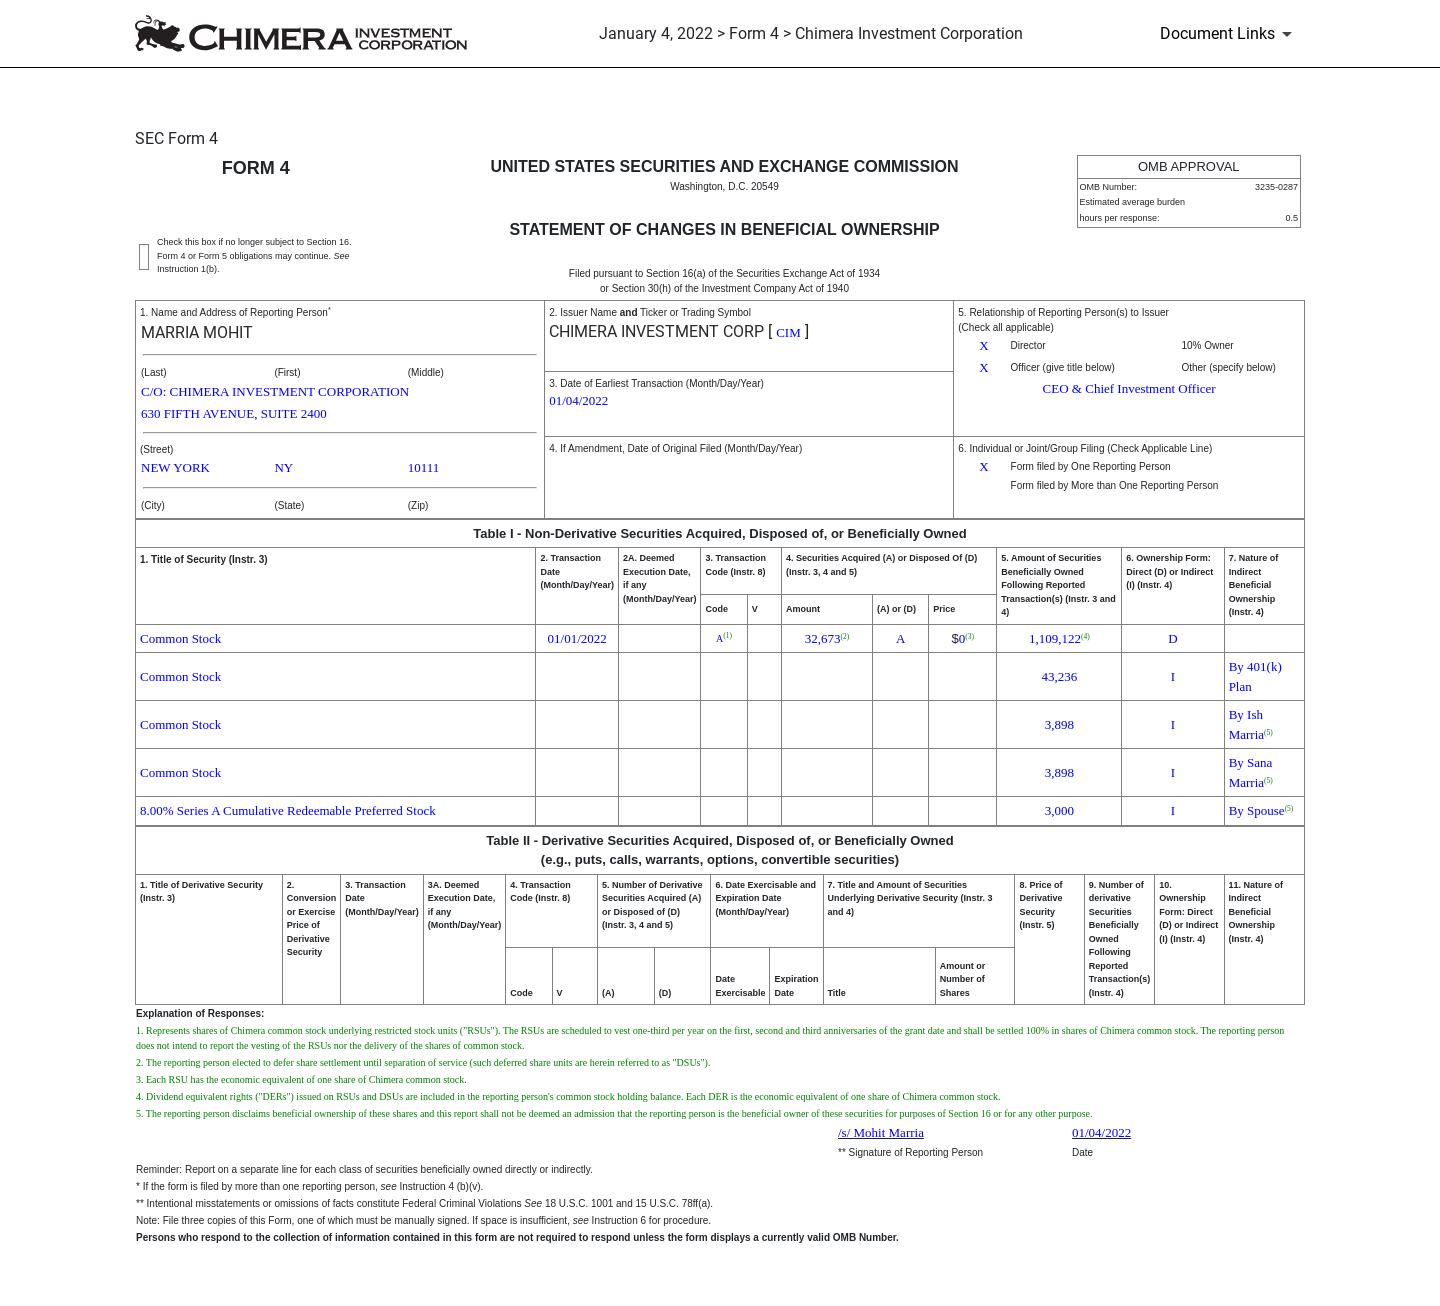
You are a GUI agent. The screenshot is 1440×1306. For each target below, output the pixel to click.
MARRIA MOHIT (197, 332)
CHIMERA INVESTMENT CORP (656, 331)
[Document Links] (1229, 34)
